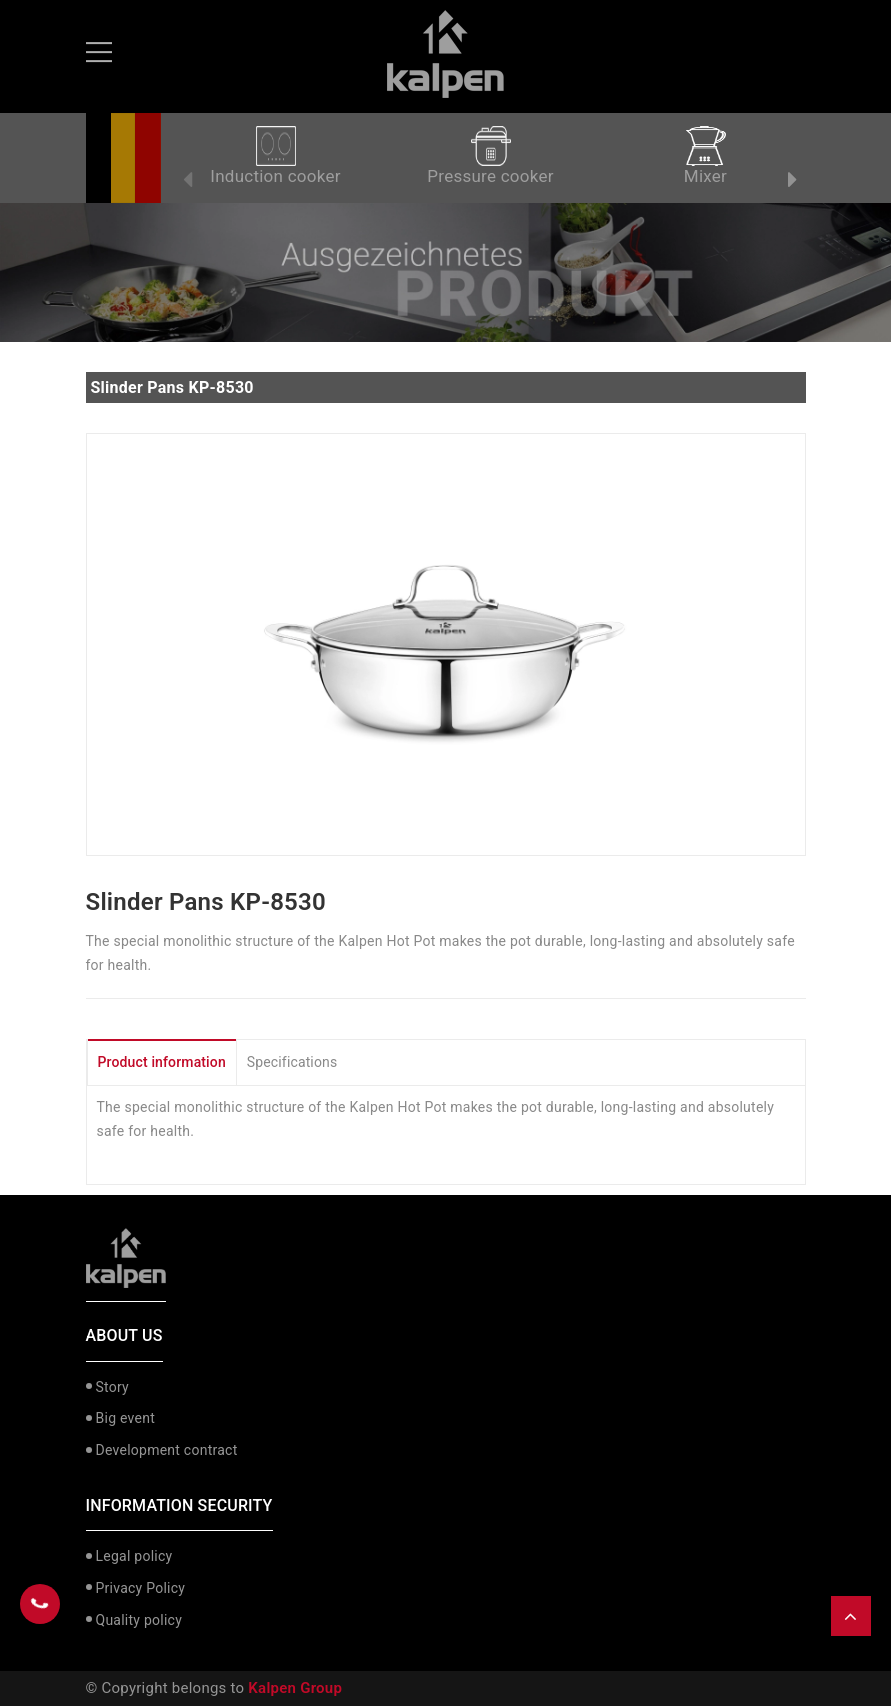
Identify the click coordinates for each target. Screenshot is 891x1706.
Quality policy (139, 1620)
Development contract (167, 1450)
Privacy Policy (141, 1588)
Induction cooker (275, 156)
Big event (125, 1418)
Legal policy (134, 1556)
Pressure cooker (490, 156)
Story (112, 1387)
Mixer (705, 156)
